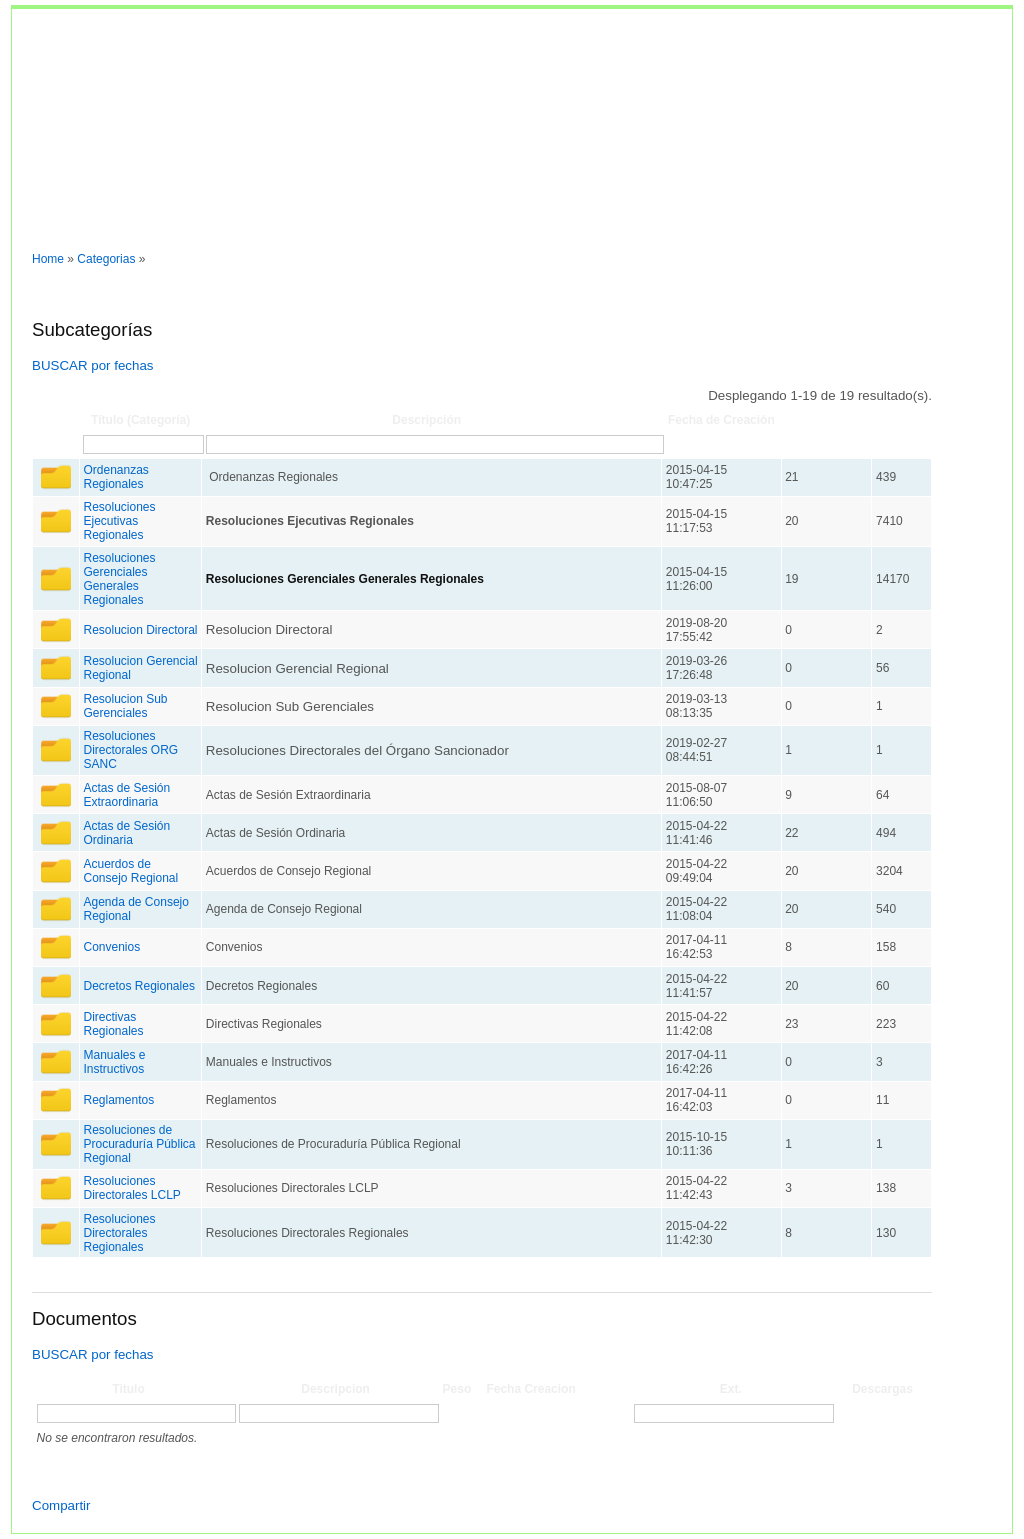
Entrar (182, 229)
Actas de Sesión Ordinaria (126, 833)
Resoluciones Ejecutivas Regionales (119, 521)
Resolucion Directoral (140, 630)
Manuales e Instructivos (114, 1062)
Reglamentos (118, 1100)
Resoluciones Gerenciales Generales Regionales (119, 579)
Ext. (731, 1389)
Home (48, 259)
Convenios (111, 947)
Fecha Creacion (530, 1389)
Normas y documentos (84, 229)
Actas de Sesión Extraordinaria (126, 795)
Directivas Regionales (113, 1024)
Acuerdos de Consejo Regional (130, 871)
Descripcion (335, 1389)
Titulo (128, 1389)
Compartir (61, 1505)
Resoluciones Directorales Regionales (119, 1233)
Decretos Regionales (138, 986)
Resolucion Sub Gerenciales (125, 706)
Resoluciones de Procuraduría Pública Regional (139, 1144)
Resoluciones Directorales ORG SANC (130, 750)
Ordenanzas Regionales (115, 477)
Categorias (106, 259)
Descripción (426, 420)
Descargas (882, 1389)
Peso (457, 1389)
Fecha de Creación (721, 420)
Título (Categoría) (140, 420)
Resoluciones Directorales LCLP (131, 1188)
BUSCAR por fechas (92, 365)
